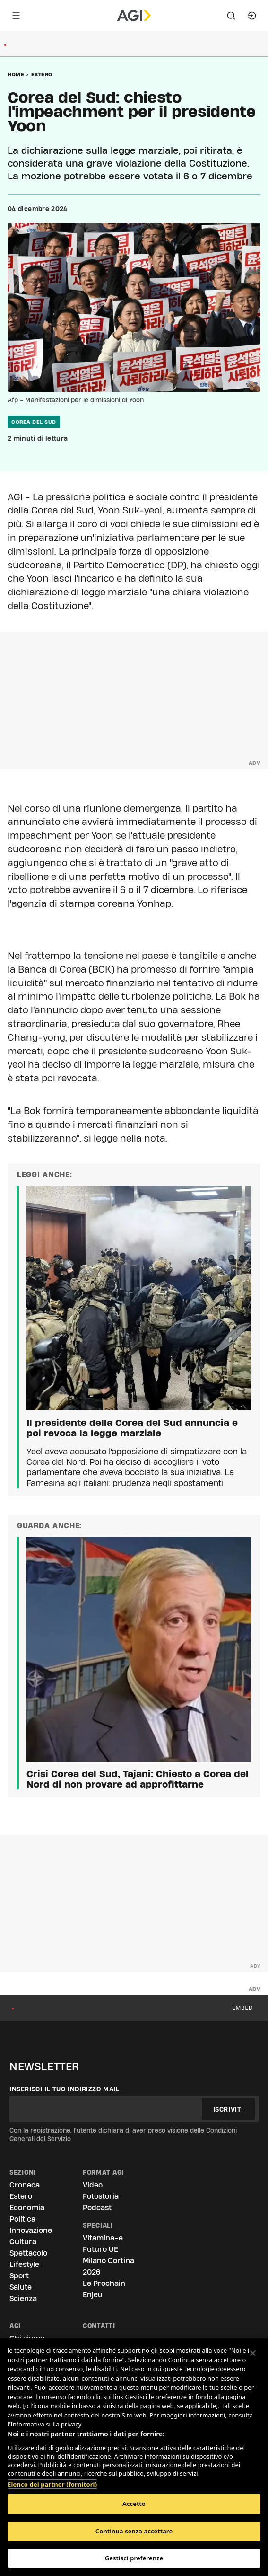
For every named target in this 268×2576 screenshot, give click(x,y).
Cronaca (24, 2184)
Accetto (134, 2503)
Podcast (97, 2207)
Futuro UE (100, 2249)
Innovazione (30, 2230)
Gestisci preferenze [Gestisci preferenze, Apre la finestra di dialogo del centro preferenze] (134, 2558)
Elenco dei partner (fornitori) (52, 2479)
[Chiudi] (252, 2353)
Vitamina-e (103, 2237)
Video (93, 2184)
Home (16, 74)
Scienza (23, 2298)
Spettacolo (28, 2252)
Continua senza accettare (134, 2531)
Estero (41, 74)
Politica (22, 2218)
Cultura (22, 2241)
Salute (20, 2287)
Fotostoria (101, 2196)
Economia (26, 2207)
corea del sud (33, 421)
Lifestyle (24, 2264)
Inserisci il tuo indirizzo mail (64, 2089)
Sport (19, 2275)
